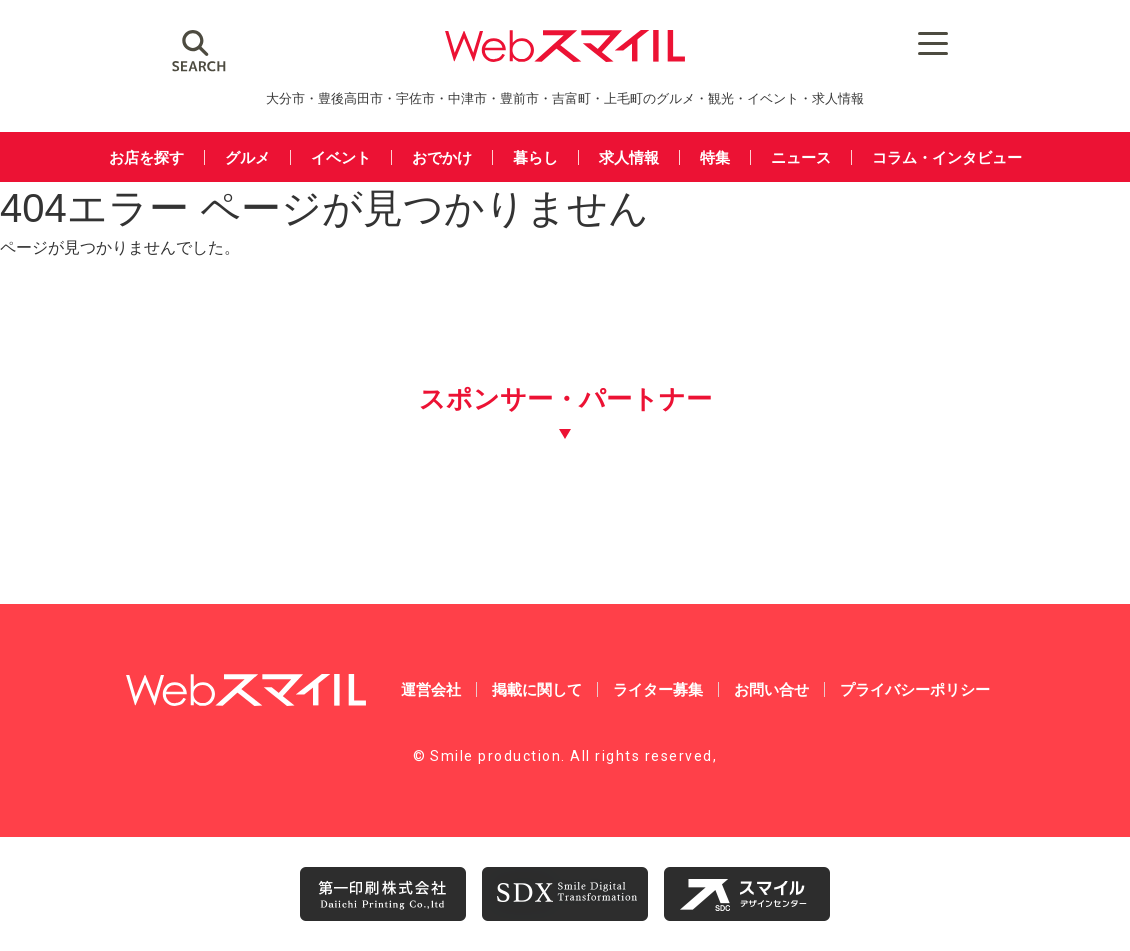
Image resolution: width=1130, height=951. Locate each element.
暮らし (535, 157)
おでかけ (442, 157)
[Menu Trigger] (933, 42)
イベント (341, 157)
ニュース (801, 157)
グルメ (247, 157)
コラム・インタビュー (947, 157)
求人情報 (629, 157)
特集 (715, 157)
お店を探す (146, 157)
